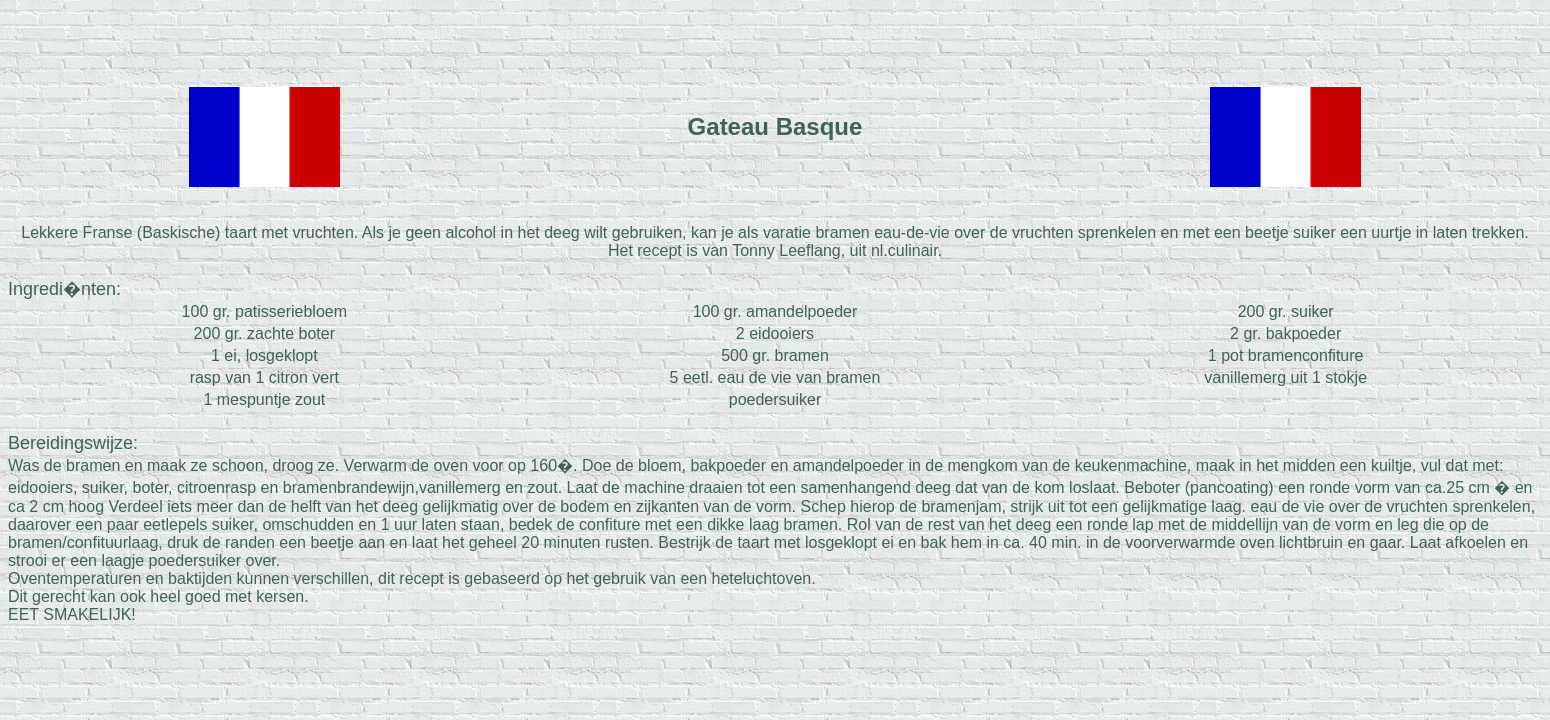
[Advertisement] (775, 38)
